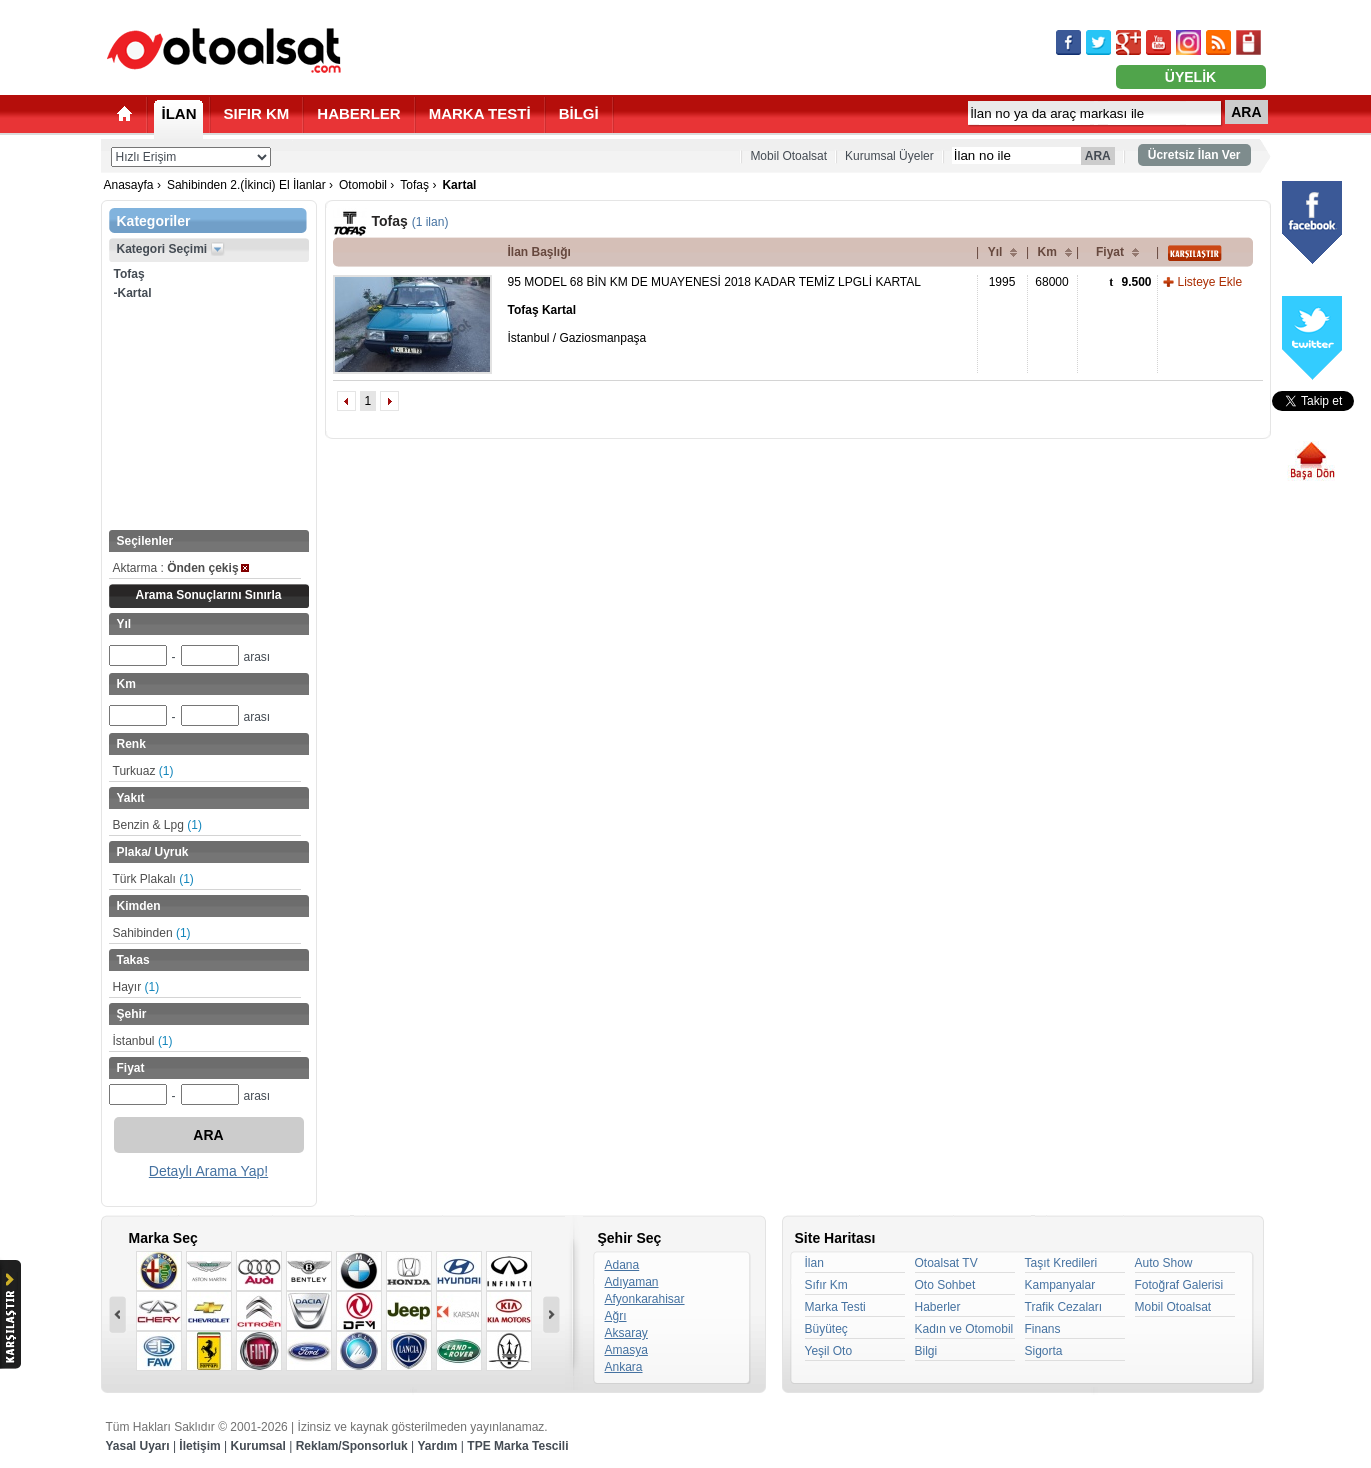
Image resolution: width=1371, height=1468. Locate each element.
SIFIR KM (257, 113)
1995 (1002, 282)
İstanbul (143, 1041)
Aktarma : (181, 568)
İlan (814, 1263)
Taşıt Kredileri (1061, 1263)
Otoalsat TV (946, 1263)
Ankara (624, 1367)
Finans (1043, 1329)
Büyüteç (826, 1329)
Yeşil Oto (829, 1351)
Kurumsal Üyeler (889, 156)
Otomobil (363, 185)
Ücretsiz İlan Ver (1194, 155)
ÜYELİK (1190, 77)
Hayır (136, 987)
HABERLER (358, 113)
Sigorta (1044, 1351)
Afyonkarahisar (645, 1299)
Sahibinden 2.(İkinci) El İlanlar (246, 185)
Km (1047, 252)
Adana (622, 1265)
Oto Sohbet (945, 1285)
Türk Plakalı (153, 879)
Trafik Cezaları (1064, 1307)
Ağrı (616, 1316)
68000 (1051, 282)
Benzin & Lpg (157, 825)
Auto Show (1164, 1263)
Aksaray (626, 1333)
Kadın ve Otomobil (964, 1329)
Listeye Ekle (1210, 282)
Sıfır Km (826, 1285)
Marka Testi (835, 1307)
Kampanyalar (1060, 1285)
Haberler (938, 1307)
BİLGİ (579, 113)
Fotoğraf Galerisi (1179, 1285)
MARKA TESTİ (480, 113)
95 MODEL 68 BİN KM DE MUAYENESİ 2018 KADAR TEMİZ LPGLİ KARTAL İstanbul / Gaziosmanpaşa (714, 310)
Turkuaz (143, 771)
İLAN (179, 113)
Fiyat (1110, 252)
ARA (1246, 112)
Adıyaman (632, 1282)
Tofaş (414, 185)
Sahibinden (152, 933)
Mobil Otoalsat (788, 156)
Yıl (995, 252)
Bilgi (926, 1351)
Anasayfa (129, 185)
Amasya (626, 1350)
